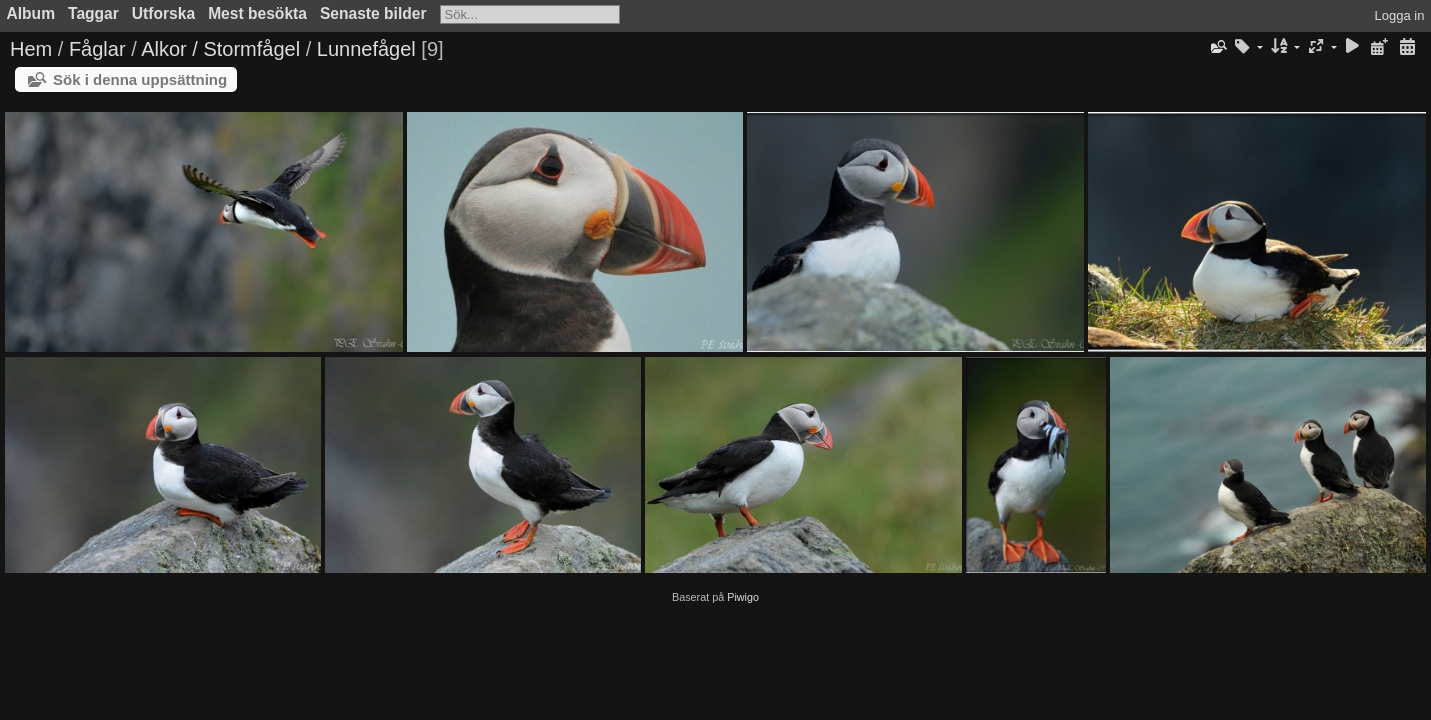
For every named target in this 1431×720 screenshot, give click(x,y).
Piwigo (743, 597)
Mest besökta (257, 13)
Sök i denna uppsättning (140, 79)
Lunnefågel (366, 49)
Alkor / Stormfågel (220, 49)
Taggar (93, 13)
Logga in (1400, 15)
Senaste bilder (373, 13)
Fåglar (97, 49)
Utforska (163, 13)
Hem (31, 49)
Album (31, 13)
